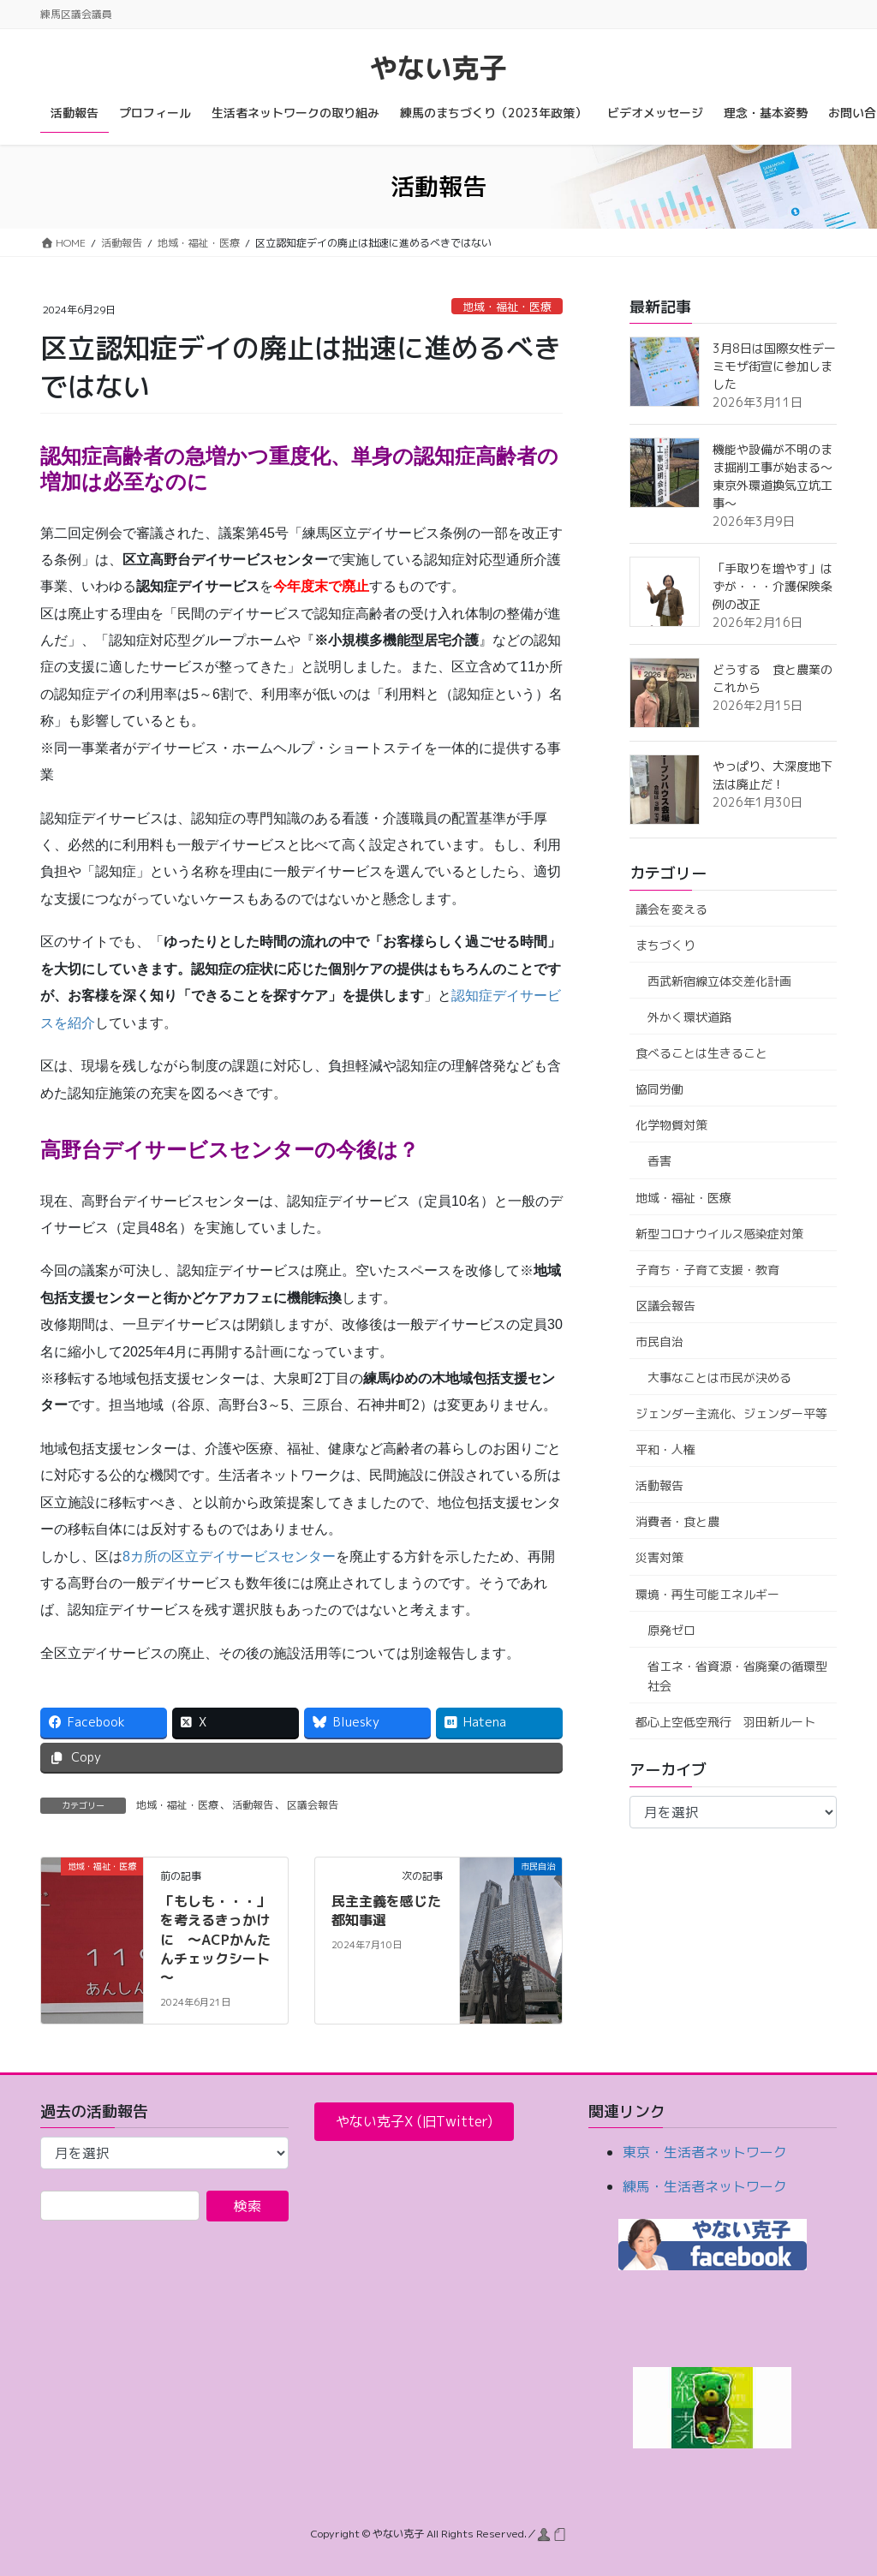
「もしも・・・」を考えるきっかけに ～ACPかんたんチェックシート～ (215, 1940)
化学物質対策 (671, 1125)
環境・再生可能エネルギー (707, 1594)
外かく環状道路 (689, 1017)
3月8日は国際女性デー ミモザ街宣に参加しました (780, 366)
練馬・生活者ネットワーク (705, 2186)
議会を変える (671, 909)
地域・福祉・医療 (507, 306)
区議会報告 (312, 1805)
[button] (414, 2121)
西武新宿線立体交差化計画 (719, 981)
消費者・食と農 (677, 1521)
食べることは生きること (701, 1053)
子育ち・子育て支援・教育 (707, 1269)
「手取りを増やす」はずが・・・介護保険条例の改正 (772, 586)
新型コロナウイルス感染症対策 (719, 1233)
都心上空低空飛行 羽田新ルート (725, 1722)
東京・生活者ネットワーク (705, 2152)
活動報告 (252, 1805)
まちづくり (665, 945)
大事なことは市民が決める (719, 1377)
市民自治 (659, 1341)
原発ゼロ (671, 1630)
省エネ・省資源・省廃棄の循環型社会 (737, 1676)
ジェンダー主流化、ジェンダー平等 (731, 1413)
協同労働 (659, 1089)
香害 (659, 1161)
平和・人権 (665, 1449)
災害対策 (659, 1557)
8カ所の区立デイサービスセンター (229, 1556)
